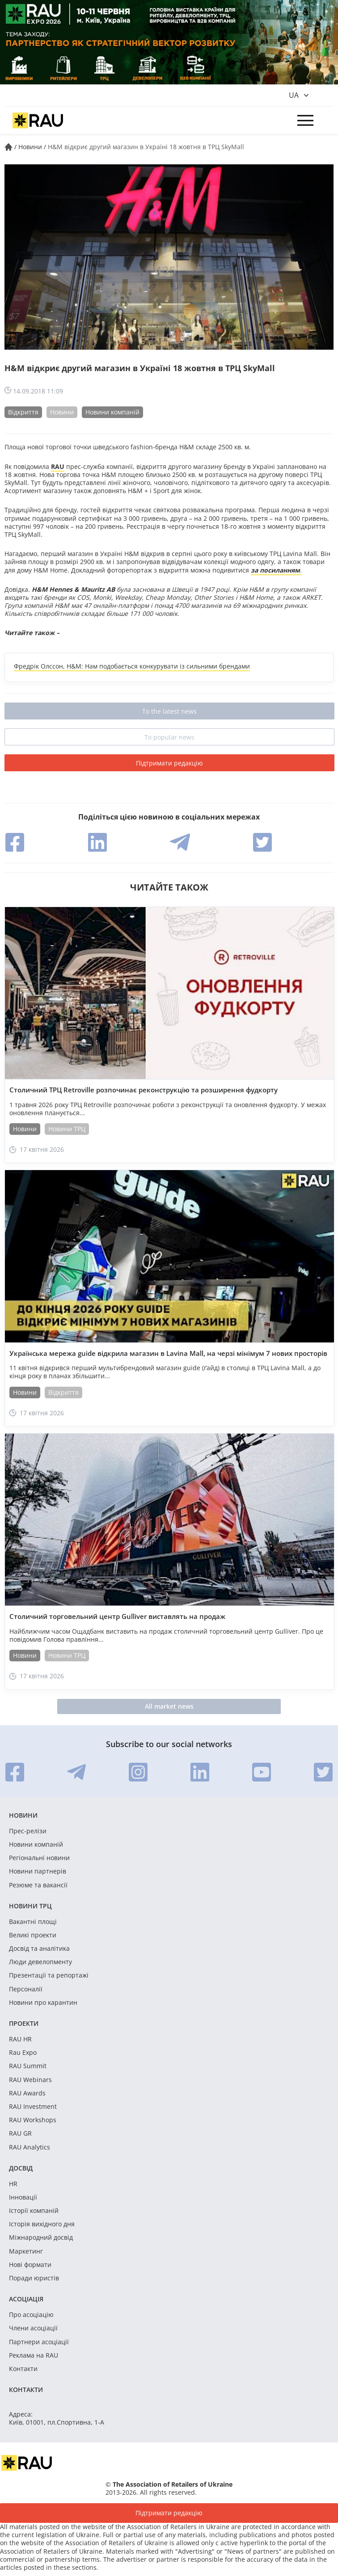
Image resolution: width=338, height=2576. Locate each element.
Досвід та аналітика (39, 1949)
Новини (62, 412)
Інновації (23, 2197)
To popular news (169, 737)
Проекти (23, 2023)
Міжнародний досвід (41, 2237)
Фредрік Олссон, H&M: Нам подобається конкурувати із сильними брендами (132, 666)
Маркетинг (26, 2251)
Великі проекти (32, 1935)
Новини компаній (112, 412)
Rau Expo (23, 2053)
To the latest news (169, 711)
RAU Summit (27, 2066)
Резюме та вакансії (38, 1885)
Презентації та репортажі (49, 1975)
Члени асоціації (33, 2328)
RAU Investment (33, 2107)
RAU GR (20, 2133)
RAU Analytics (29, 2147)
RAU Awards (27, 2093)
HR (13, 2184)
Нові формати (30, 2265)
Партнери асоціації (39, 2342)
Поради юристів (34, 2278)
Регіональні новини (39, 1858)
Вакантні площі (33, 1922)
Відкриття (23, 412)
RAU (57, 466)
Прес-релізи (27, 1831)
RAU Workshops (32, 2120)
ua (294, 95)
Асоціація (26, 2299)
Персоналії (25, 1989)
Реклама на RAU (33, 2355)
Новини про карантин (43, 2003)
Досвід (21, 2168)
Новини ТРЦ (66, 1129)
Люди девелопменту (40, 1962)
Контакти (23, 2369)
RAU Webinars (30, 2080)
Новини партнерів (37, 1871)
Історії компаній (34, 2211)
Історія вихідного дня (42, 2224)
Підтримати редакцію (169, 763)
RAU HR (20, 2039)
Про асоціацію (31, 2315)
